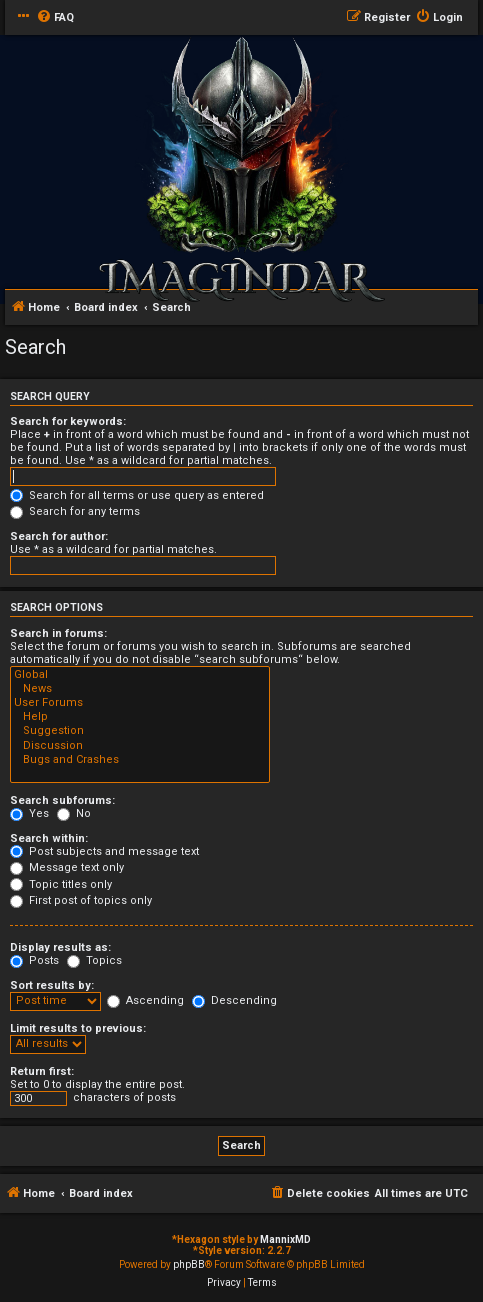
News (140, 689)
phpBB (189, 1264)
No (74, 813)
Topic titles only (61, 884)
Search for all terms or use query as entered (137, 495)
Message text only (67, 867)
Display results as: (60, 947)
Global (140, 675)
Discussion (140, 746)
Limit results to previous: (78, 1028)
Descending (234, 1000)
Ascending (145, 1000)
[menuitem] (55, 18)
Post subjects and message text (104, 851)
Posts (34, 960)
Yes (29, 813)
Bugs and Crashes (140, 760)
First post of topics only (81, 900)
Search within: (49, 838)
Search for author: (59, 536)
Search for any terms (75, 511)
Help (140, 717)
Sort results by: (52, 985)
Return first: (42, 1071)
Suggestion (140, 731)
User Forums (140, 703)
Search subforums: (62, 800)
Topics (94, 960)
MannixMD (285, 1239)
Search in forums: (58, 633)
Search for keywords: (68, 421)
